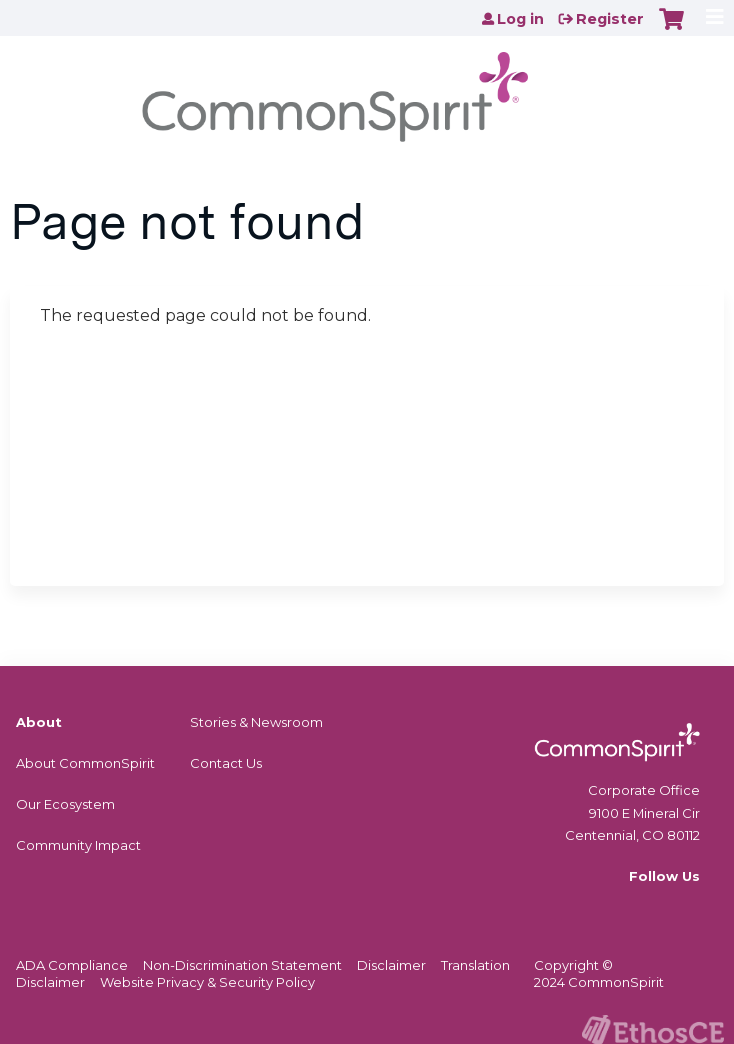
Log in (520, 19)
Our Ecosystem (65, 804)
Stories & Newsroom (256, 722)
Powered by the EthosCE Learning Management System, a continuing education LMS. (653, 1029)
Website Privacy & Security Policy (207, 982)
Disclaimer (391, 965)
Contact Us (226, 763)
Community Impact (78, 845)
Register (610, 19)
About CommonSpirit (85, 763)
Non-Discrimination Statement (242, 965)
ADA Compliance (72, 965)
